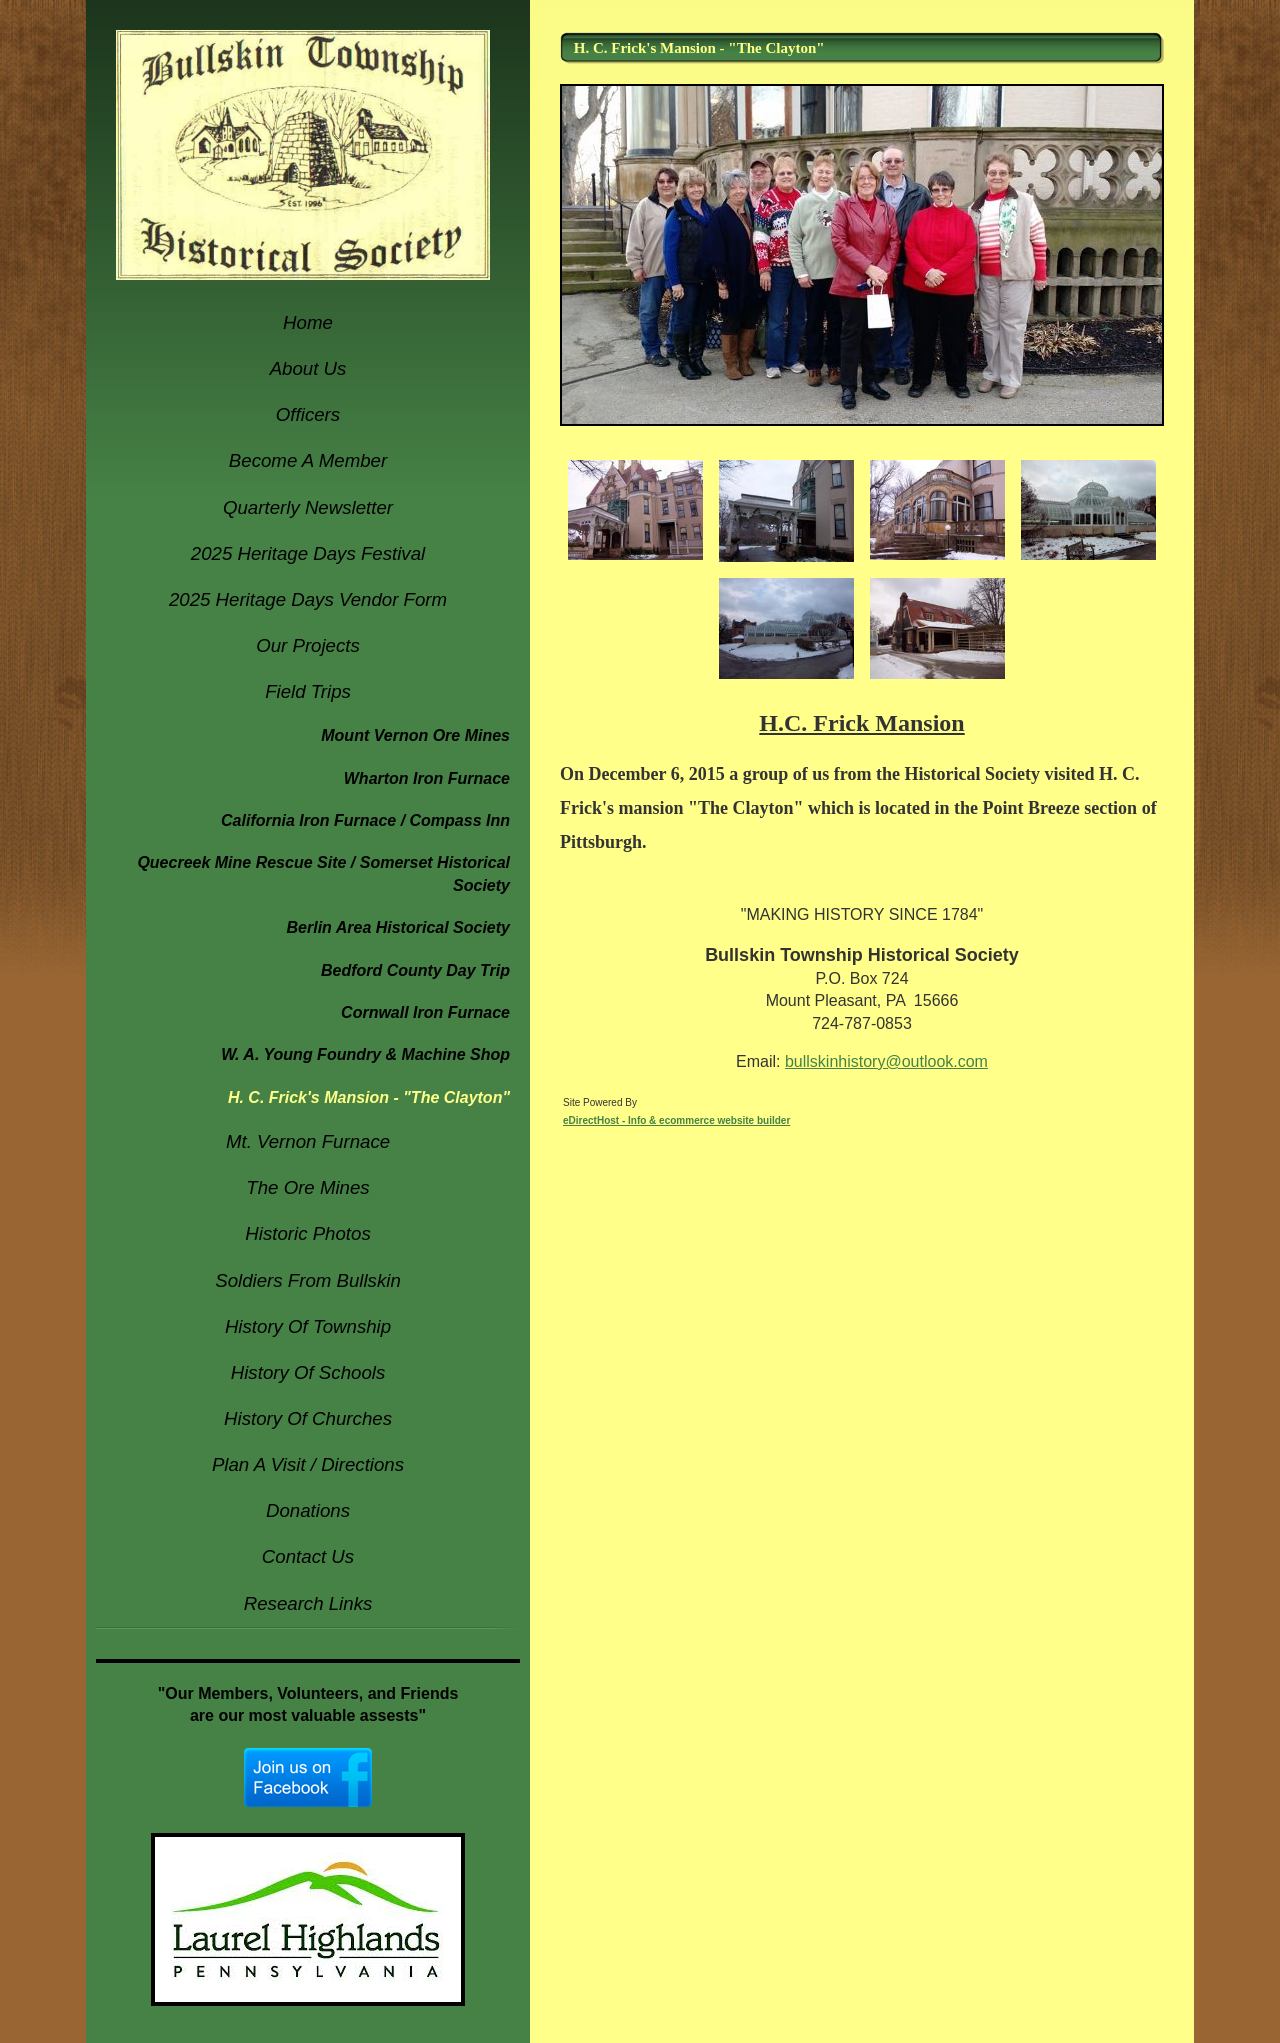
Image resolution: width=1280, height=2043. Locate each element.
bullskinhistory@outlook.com (886, 1061)
